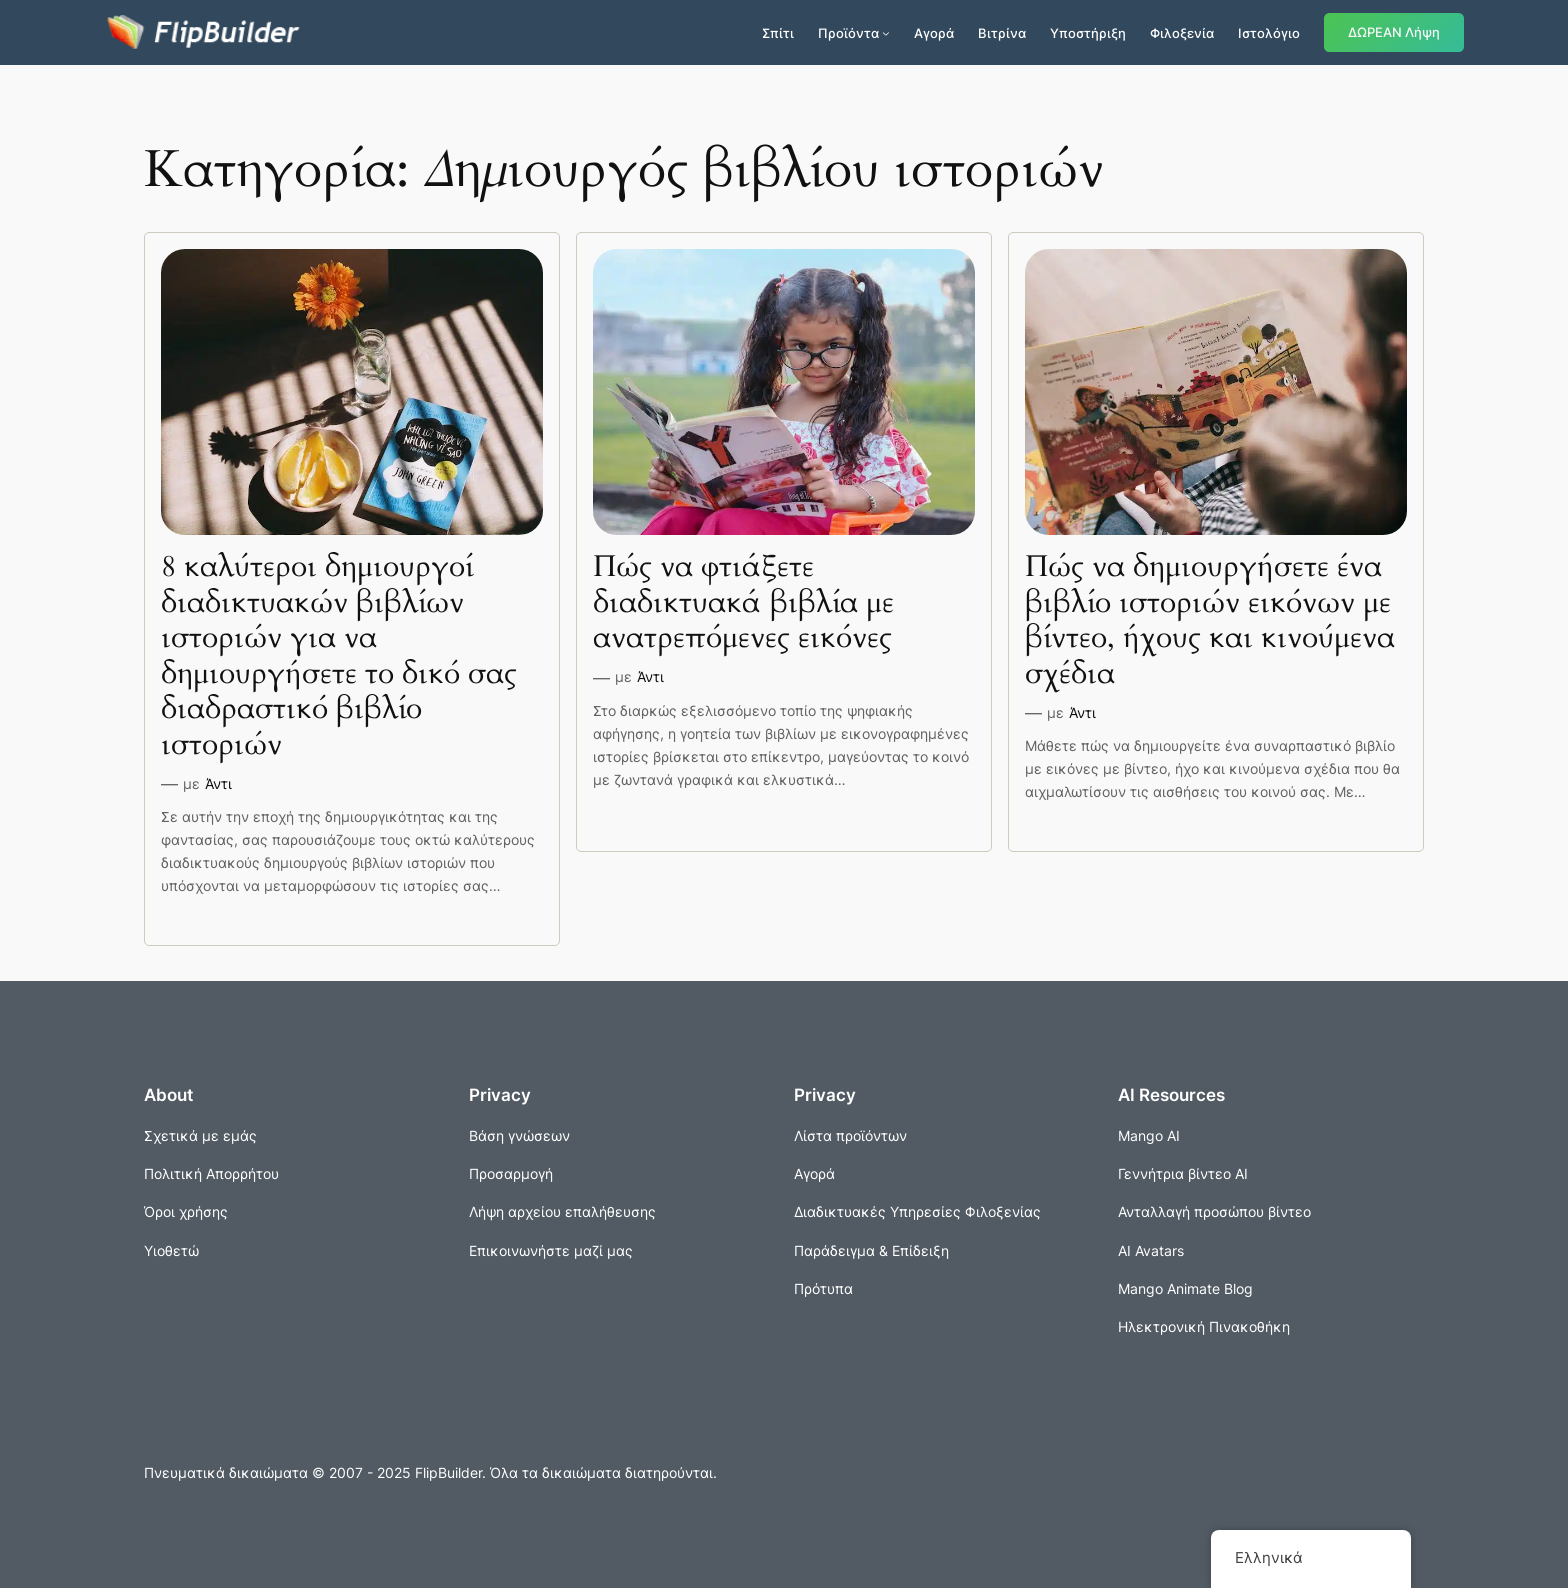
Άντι (218, 783)
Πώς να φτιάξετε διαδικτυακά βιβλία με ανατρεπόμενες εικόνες (743, 603)
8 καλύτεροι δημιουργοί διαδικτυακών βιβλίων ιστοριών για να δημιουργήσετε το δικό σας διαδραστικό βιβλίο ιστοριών (339, 656)
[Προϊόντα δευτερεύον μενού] (886, 33)
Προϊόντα (848, 33)
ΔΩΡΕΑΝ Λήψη (1394, 32)
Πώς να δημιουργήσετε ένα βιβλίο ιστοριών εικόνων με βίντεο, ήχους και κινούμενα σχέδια (1210, 621)
